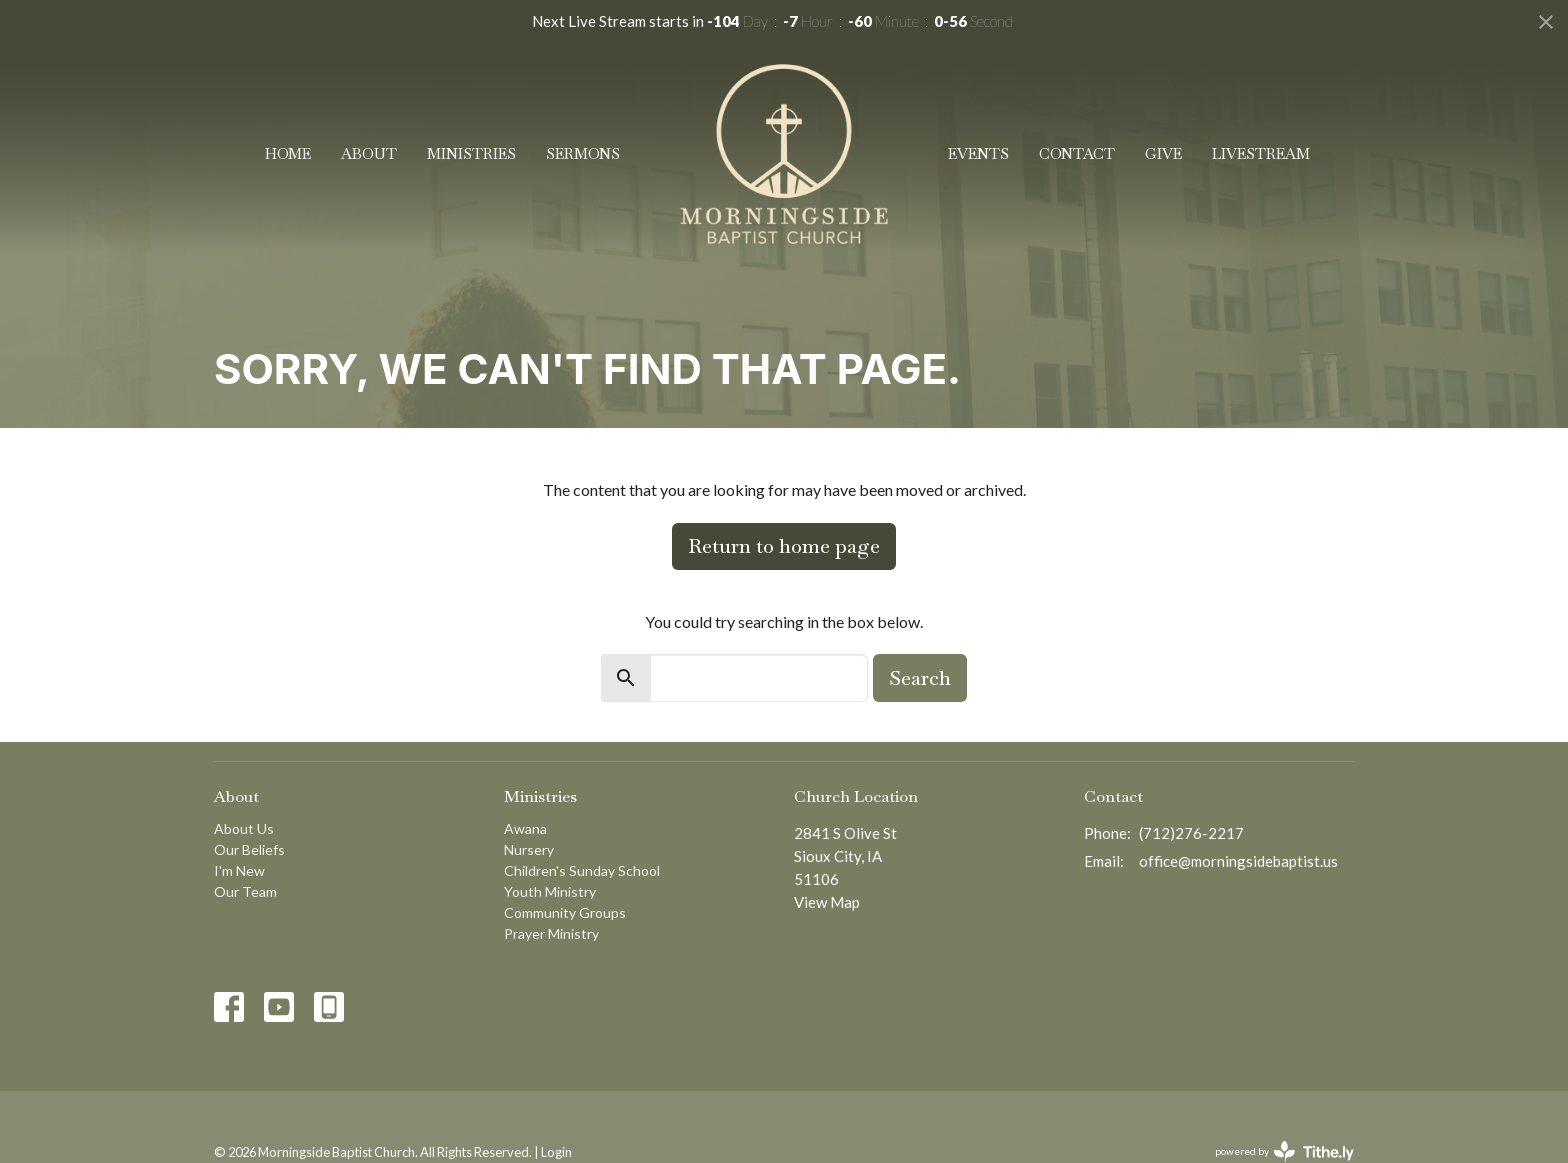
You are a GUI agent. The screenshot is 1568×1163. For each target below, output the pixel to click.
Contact (1077, 153)
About (369, 153)
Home (288, 153)
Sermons (583, 153)
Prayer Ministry (551, 933)
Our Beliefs (249, 849)
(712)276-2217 (1191, 833)
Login (556, 1152)
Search (920, 678)
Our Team (245, 891)
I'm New (239, 870)
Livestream (1261, 153)
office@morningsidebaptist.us (1238, 861)
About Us (244, 828)
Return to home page (784, 546)
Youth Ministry (550, 891)
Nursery (529, 849)
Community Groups (565, 912)
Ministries (471, 153)
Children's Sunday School (582, 870)
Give (1163, 153)
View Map (827, 902)
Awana (525, 828)
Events (978, 153)
